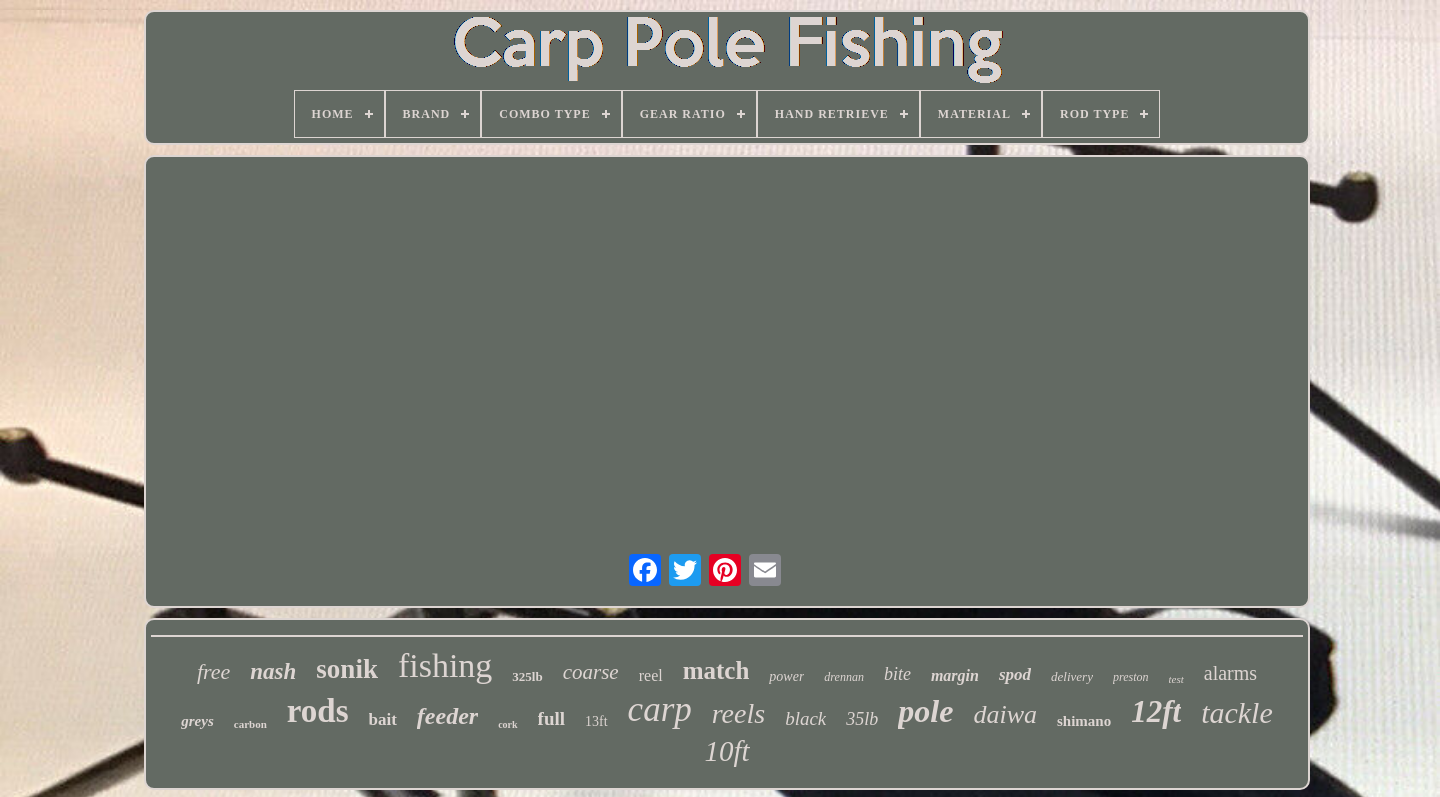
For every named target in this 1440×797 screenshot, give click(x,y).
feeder (447, 716)
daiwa (1005, 714)
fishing (445, 665)
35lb (862, 719)
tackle (1237, 712)
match (716, 670)
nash (273, 671)
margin (955, 675)
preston (1131, 677)
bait (383, 719)
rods (318, 711)
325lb (527, 676)
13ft (596, 721)
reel (651, 675)
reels (738, 713)
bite (897, 674)
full (551, 718)
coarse (591, 672)
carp (660, 709)
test (1175, 679)
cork (507, 724)
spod (1015, 674)
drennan (844, 677)
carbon (250, 724)
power (786, 676)
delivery (1072, 676)
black (805, 718)
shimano (1084, 721)
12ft (1156, 711)
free (213, 671)
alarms (1230, 673)
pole (925, 711)
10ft (726, 751)
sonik (347, 669)
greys (197, 721)
